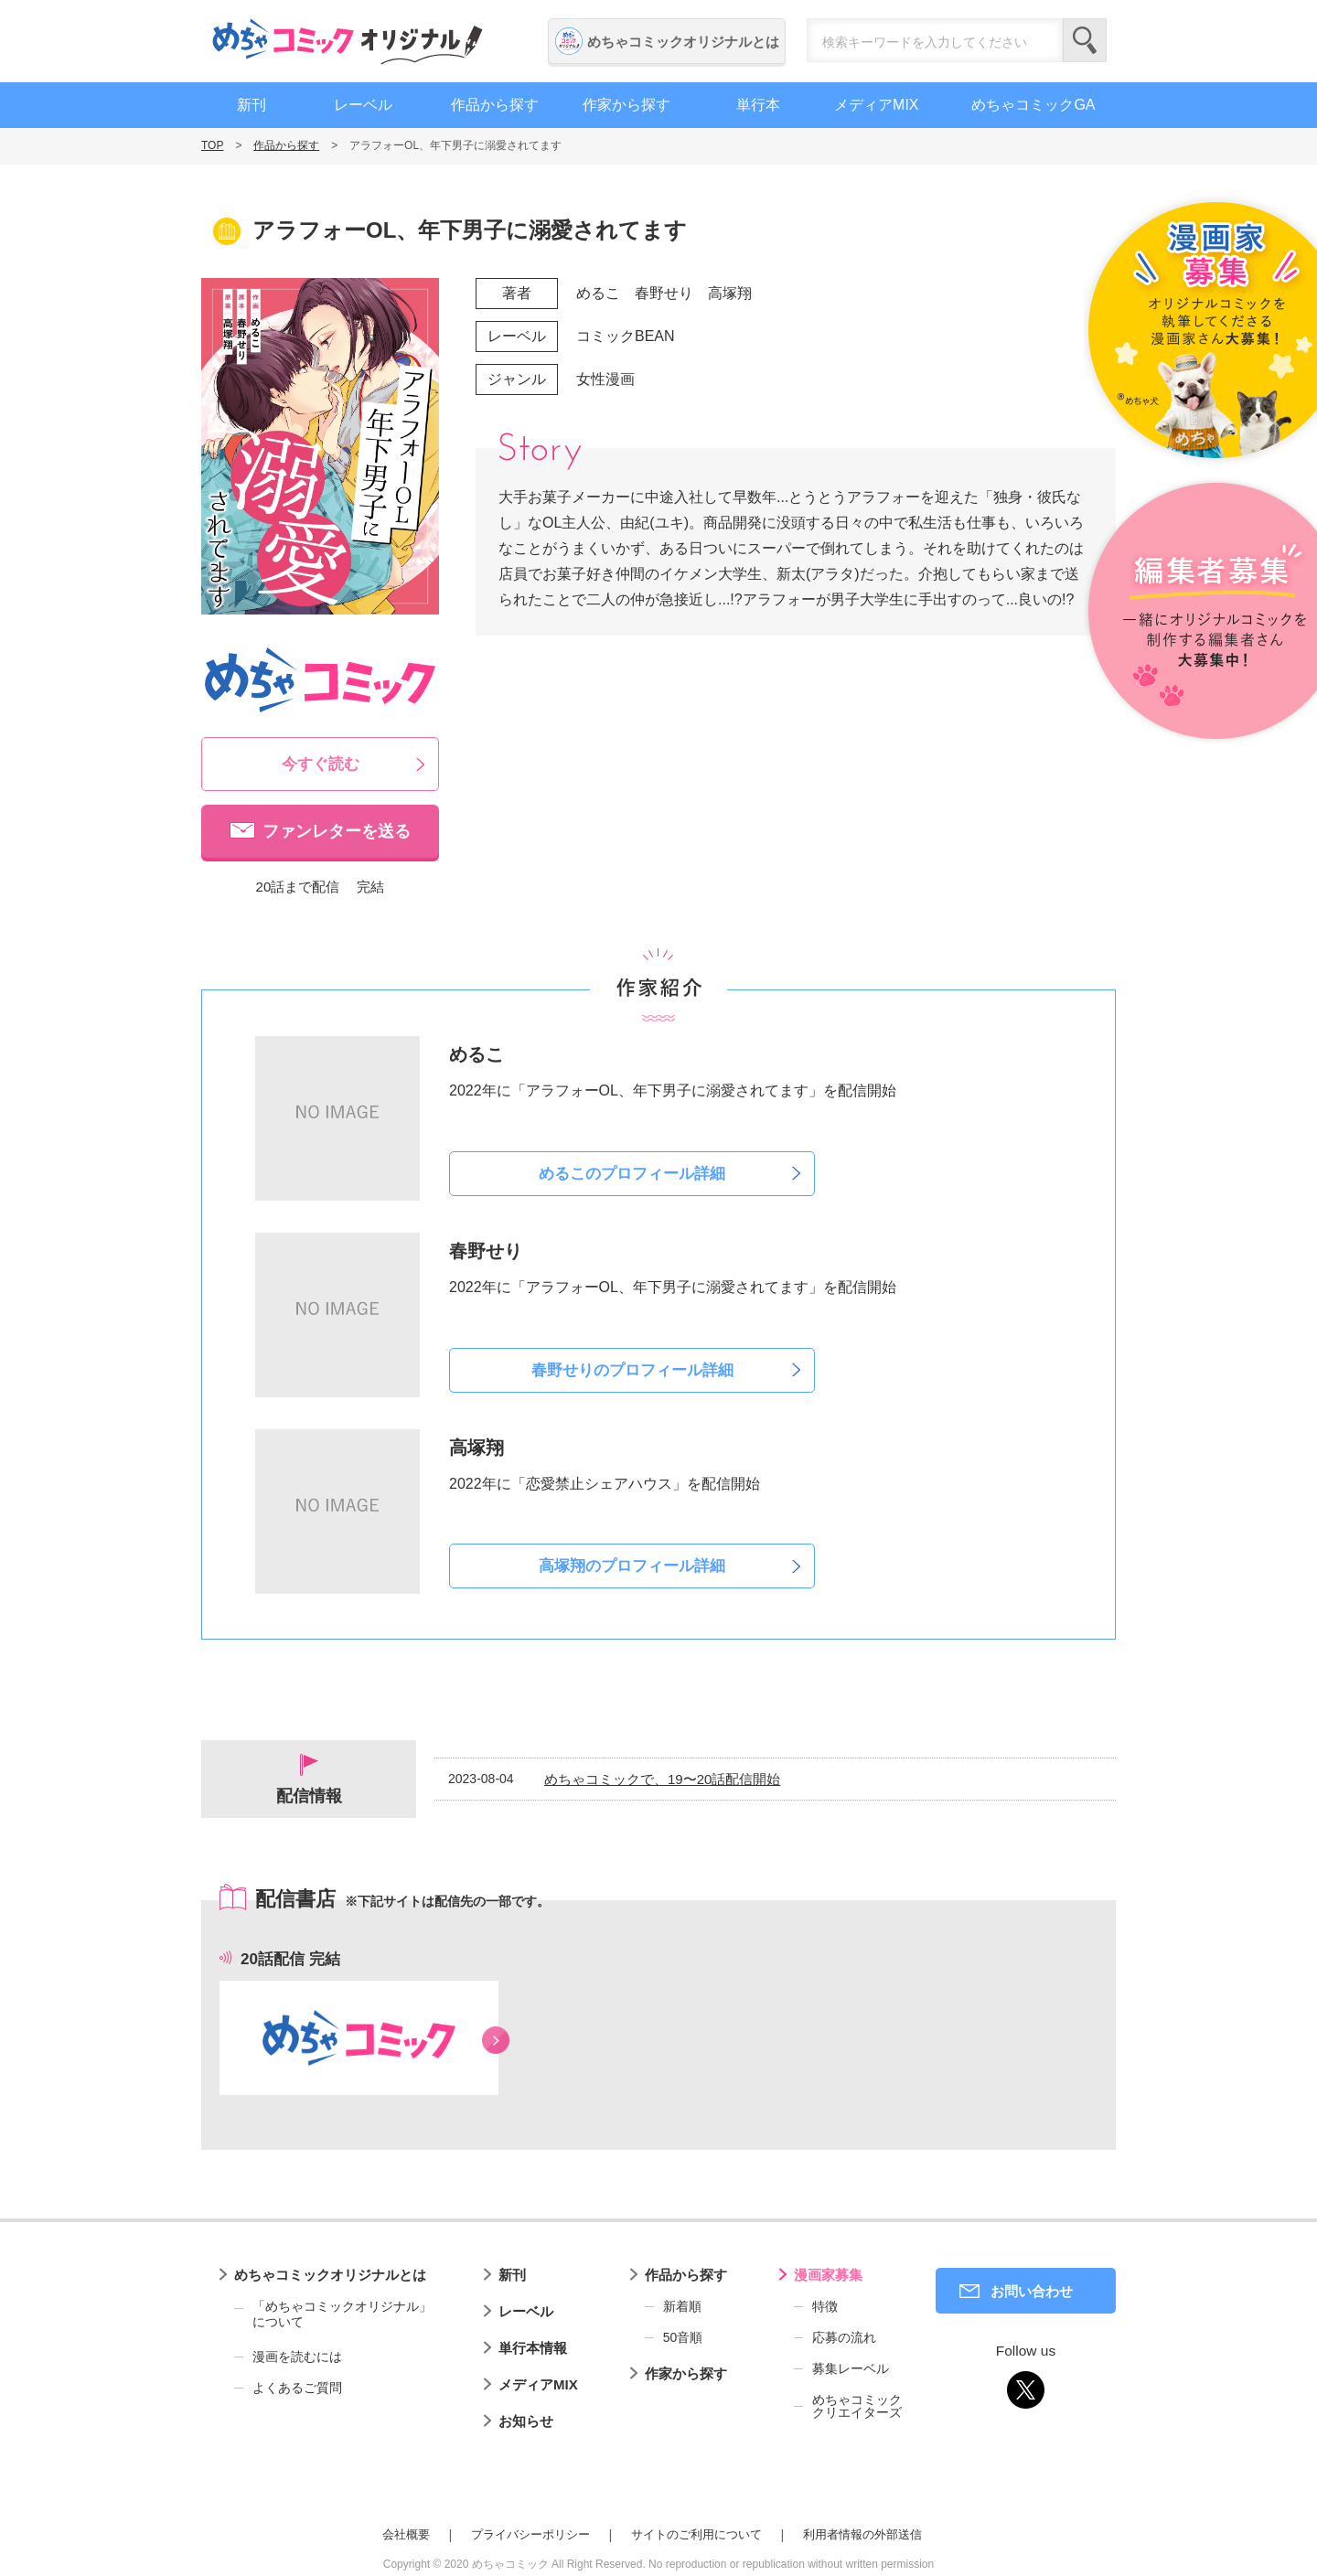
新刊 (251, 104)
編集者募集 (1200, 612)
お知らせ (525, 2421)
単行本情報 (532, 2348)
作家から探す (626, 104)
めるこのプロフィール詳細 (632, 1173)
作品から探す (495, 104)
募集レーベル (850, 2368)
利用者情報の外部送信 (862, 2534)
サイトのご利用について (696, 2534)
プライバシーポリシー (530, 2534)
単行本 (758, 104)
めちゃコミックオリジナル (347, 41)
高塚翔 (730, 293)
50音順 (683, 2337)
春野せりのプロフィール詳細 (632, 1370)
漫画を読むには (297, 2356)
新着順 (682, 2306)
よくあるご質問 (297, 2387)
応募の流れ (844, 2337)
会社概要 (406, 2534)
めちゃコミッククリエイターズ (857, 2406)
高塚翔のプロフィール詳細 (632, 1566)
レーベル (363, 104)
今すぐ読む (320, 764)
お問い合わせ (1031, 2291)
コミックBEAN (625, 336)
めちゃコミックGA (1033, 104)
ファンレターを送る (336, 831)
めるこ (598, 293)
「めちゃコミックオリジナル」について (333, 2314)
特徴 (825, 2306)
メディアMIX (876, 104)
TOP (212, 145)
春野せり (664, 293)
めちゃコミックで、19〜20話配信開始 (662, 1779)
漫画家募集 (828, 2275)
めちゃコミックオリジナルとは (683, 41)
